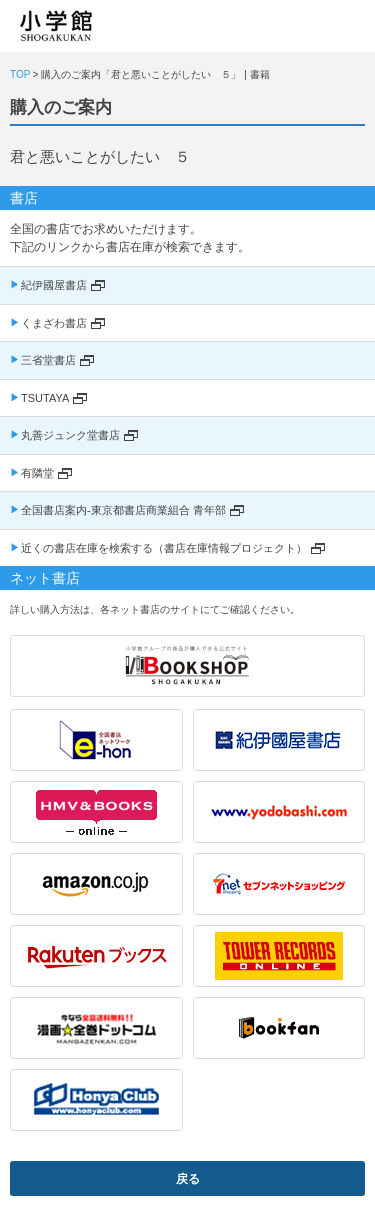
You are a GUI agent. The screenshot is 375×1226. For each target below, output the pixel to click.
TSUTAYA (45, 398)
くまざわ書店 (54, 323)
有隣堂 (37, 473)
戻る (188, 1179)
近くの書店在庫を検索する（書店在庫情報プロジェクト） (164, 548)
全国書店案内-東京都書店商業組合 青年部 (123, 510)
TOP (20, 74)
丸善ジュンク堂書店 (70, 435)
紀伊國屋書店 (54, 285)
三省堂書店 (48, 360)
